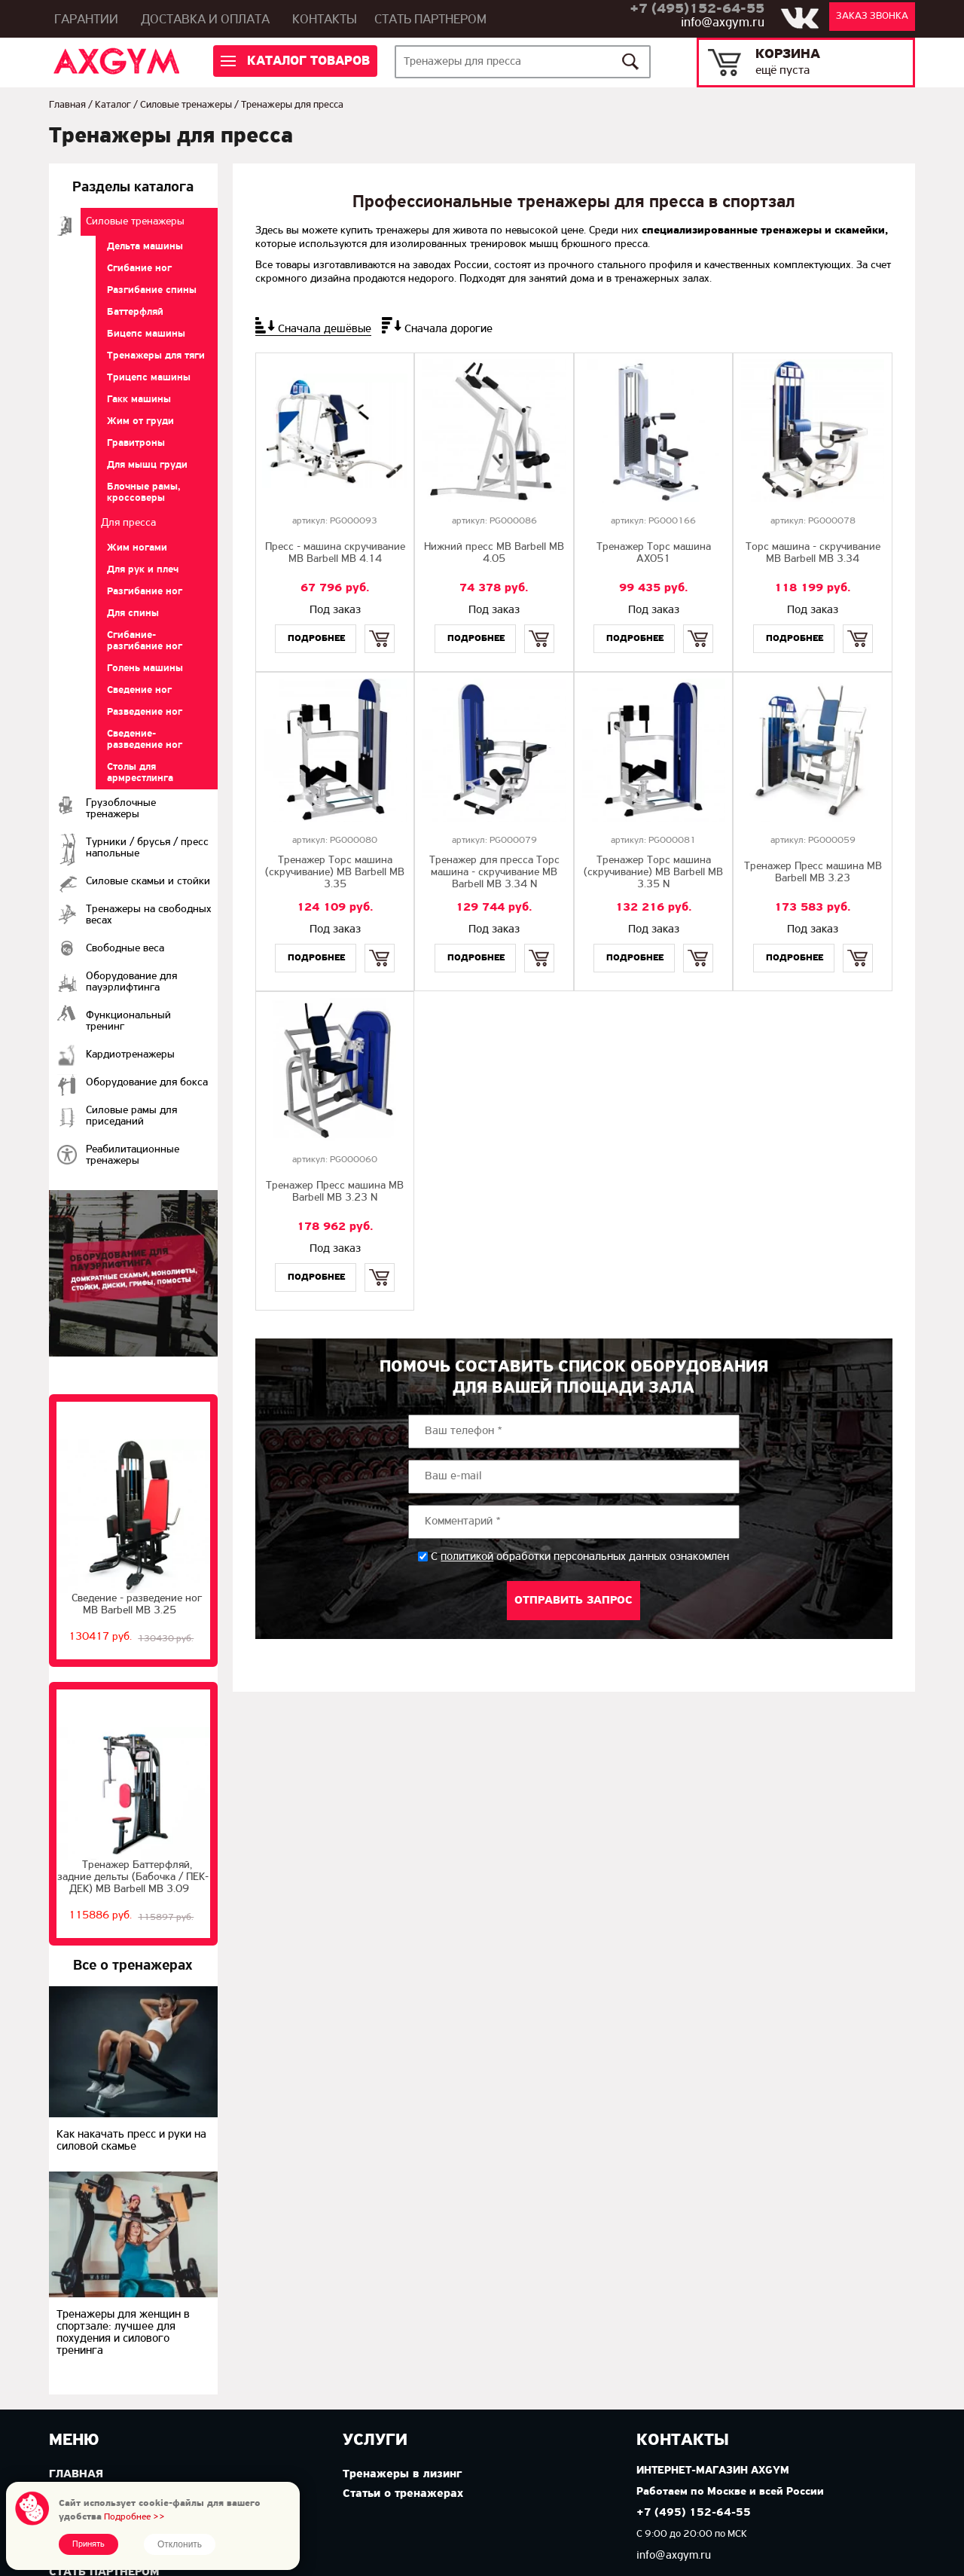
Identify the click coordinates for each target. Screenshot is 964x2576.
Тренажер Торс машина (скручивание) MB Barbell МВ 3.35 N (653, 872)
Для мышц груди (147, 465)
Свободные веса (125, 948)
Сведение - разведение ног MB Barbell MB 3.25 (137, 1604)
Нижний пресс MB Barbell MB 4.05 (494, 553)
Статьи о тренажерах (403, 2494)
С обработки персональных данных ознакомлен (580, 1557)
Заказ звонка (872, 16)
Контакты (324, 20)
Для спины (133, 613)
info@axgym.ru (722, 23)
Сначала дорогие (448, 329)
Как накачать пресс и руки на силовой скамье (131, 2141)
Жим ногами (137, 548)
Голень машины (145, 668)
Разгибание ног (144, 591)
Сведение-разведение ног (144, 739)
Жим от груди (140, 421)
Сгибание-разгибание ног (144, 641)
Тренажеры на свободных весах (149, 915)
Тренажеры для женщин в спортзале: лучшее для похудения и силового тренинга (123, 2333)
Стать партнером (430, 20)
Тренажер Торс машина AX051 (653, 553)
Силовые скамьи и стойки (148, 881)
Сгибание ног (139, 268)
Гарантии (86, 20)
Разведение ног (144, 712)
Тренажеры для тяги (156, 356)
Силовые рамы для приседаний (131, 1116)
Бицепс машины (146, 334)
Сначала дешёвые (324, 329)
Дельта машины (145, 246)
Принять (88, 2544)
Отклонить (179, 2544)
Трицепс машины (149, 377)
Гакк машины (139, 399)
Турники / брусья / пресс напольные (147, 848)
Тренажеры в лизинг (402, 2474)
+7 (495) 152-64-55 (693, 2513)
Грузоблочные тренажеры (121, 809)
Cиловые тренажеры (186, 105)
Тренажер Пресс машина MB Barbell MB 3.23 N (335, 1192)
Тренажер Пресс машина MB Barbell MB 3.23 (813, 872)
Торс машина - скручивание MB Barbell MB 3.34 (813, 553)
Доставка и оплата (205, 20)
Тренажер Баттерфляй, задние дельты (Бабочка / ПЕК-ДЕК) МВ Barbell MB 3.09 (133, 1877)
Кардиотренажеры (130, 1055)
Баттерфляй (135, 312)
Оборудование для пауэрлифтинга (131, 982)
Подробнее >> (134, 2517)
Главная (67, 105)
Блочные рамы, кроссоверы (144, 492)
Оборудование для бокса (147, 1082)
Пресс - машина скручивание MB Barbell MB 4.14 (335, 553)
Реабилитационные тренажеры (132, 1155)
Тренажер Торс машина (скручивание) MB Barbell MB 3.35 (334, 872)
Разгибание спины (152, 290)
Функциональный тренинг (128, 1021)
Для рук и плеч (142, 569)
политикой (467, 1557)
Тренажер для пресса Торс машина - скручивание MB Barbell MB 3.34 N (494, 872)
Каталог (113, 105)
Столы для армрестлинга (140, 773)
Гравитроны (136, 443)
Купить (380, 625)
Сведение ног (139, 690)
